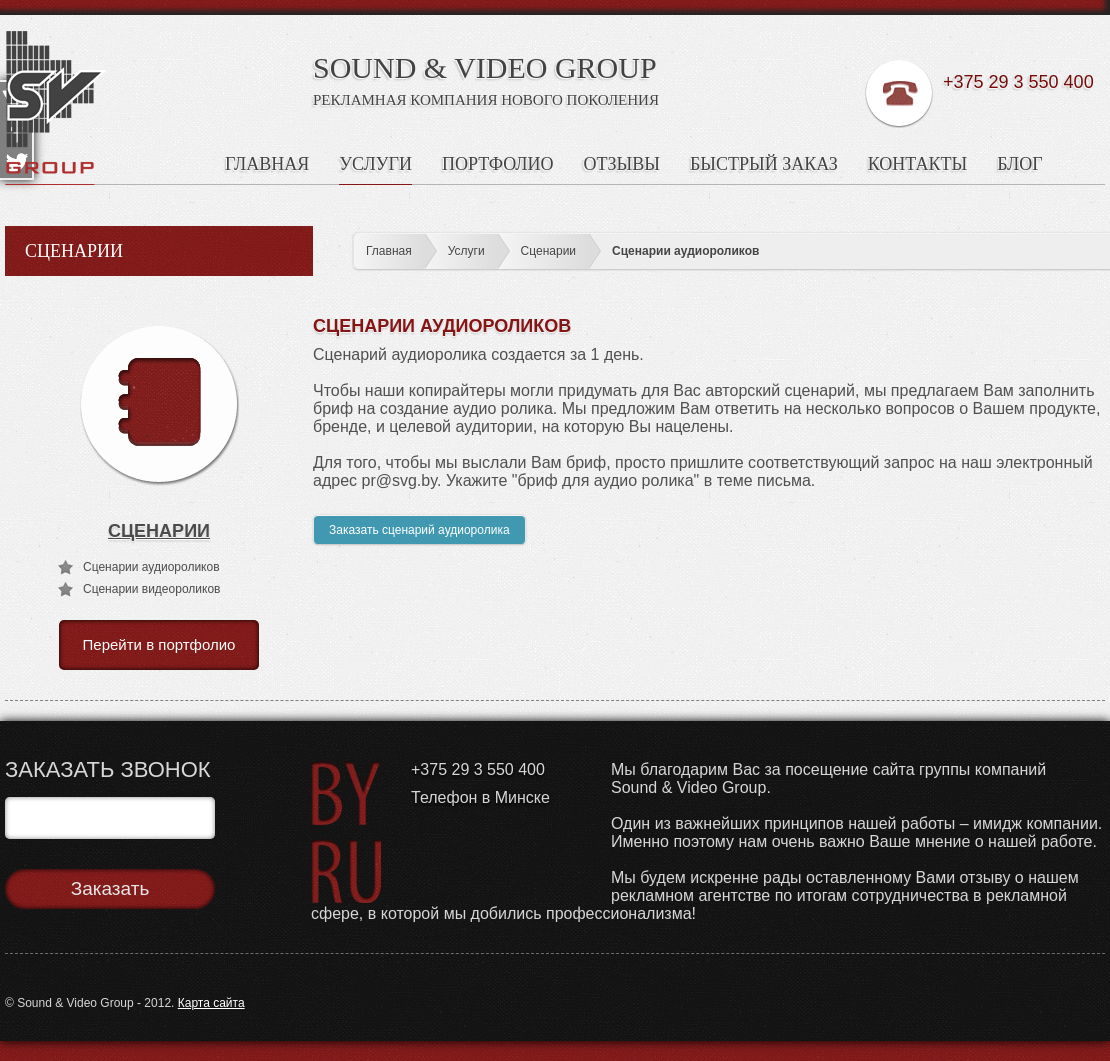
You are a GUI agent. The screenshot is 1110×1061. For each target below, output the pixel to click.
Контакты (917, 164)
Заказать (110, 888)
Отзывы (622, 164)
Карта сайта (211, 1003)
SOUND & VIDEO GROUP (485, 67)
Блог (1020, 164)
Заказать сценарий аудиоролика (419, 530)
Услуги (375, 164)
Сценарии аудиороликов (685, 251)
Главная (267, 164)
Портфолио (498, 164)
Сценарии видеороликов (151, 589)
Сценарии (548, 251)
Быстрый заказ (764, 164)
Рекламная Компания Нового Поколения (486, 100)
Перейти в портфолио (159, 644)
